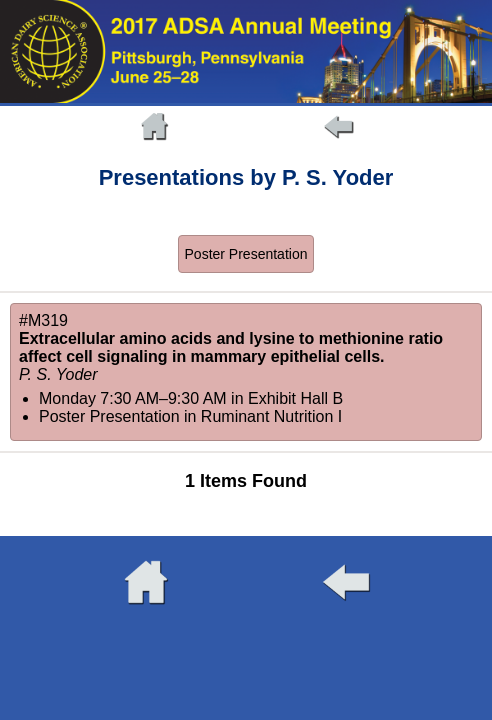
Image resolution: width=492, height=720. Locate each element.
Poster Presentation (246, 254)
